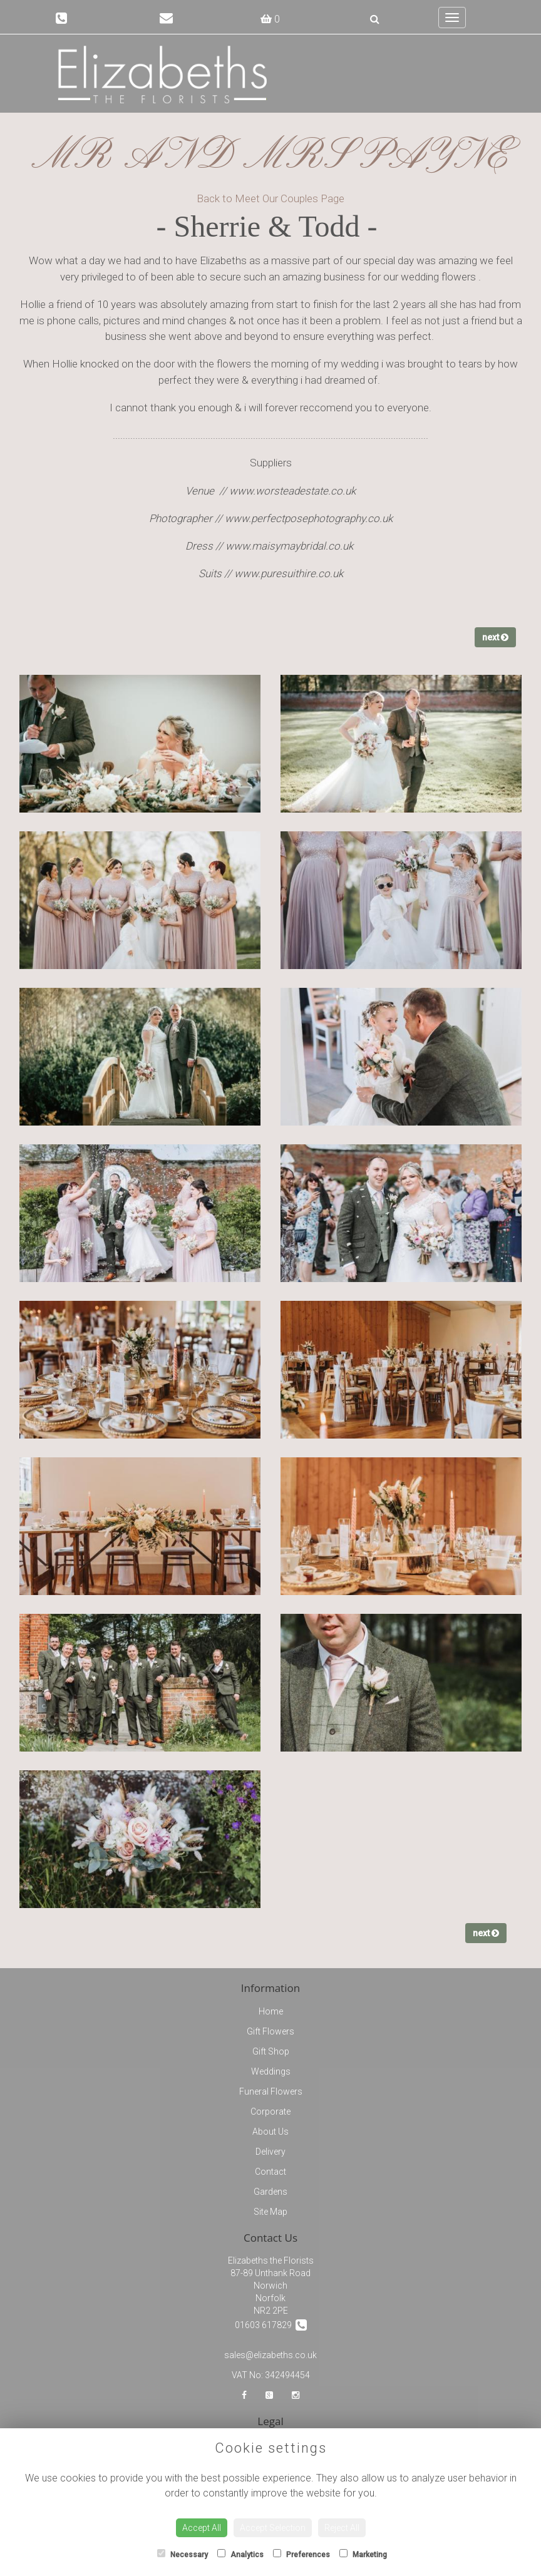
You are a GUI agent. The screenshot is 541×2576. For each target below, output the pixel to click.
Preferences (301, 2554)
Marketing (363, 2554)
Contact (270, 2172)
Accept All (201, 2528)
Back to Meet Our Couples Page (270, 198)
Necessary (182, 2554)
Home (271, 2011)
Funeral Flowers (270, 2091)
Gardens (270, 2192)
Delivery (270, 2152)
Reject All (341, 2528)
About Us (270, 2132)
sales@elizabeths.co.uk (270, 2355)
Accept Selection (273, 2528)
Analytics (240, 2554)
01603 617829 (271, 2324)
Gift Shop (270, 2051)
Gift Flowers (270, 2031)
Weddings (271, 2071)
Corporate (270, 2111)
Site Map (270, 2212)
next (495, 637)
